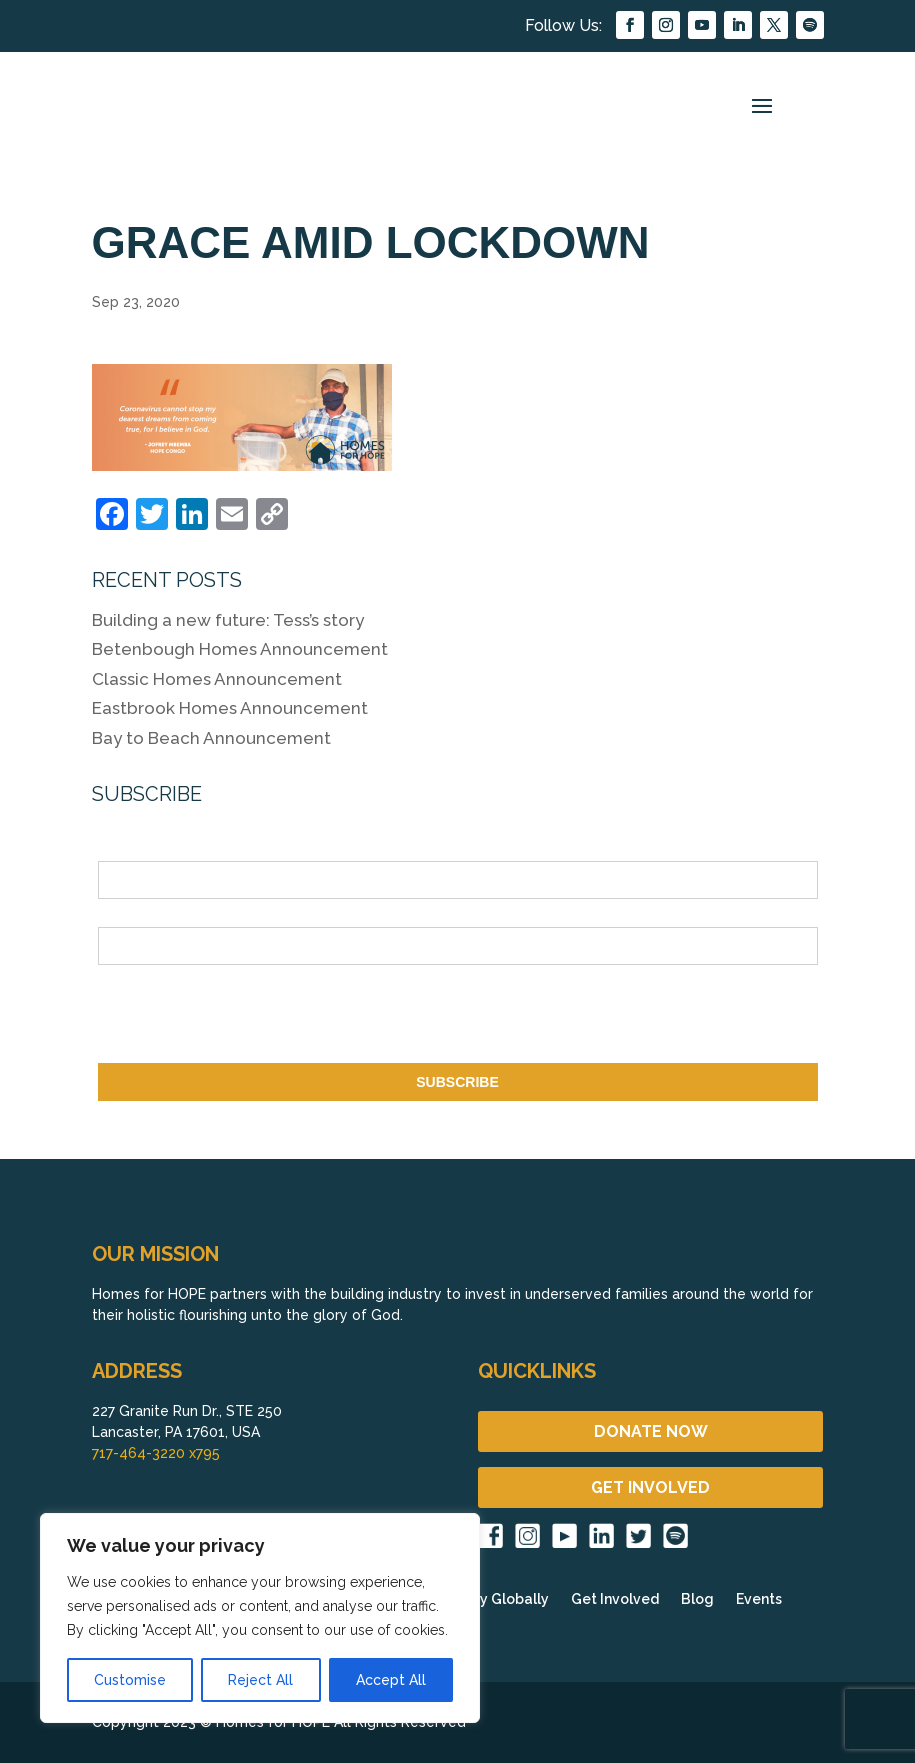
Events (759, 1599)
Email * (121, 916)
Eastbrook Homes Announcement (230, 708)
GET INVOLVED (650, 1487)
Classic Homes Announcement (217, 679)
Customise (130, 1680)
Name (117, 850)
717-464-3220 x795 (156, 1453)
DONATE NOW (651, 1431)
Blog (697, 1599)
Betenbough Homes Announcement (240, 649)
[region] (260, 1618)
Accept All (391, 1680)
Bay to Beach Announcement (211, 738)
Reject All (260, 1680)
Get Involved (615, 1599)
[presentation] (250, 1018)
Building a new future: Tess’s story (228, 620)
